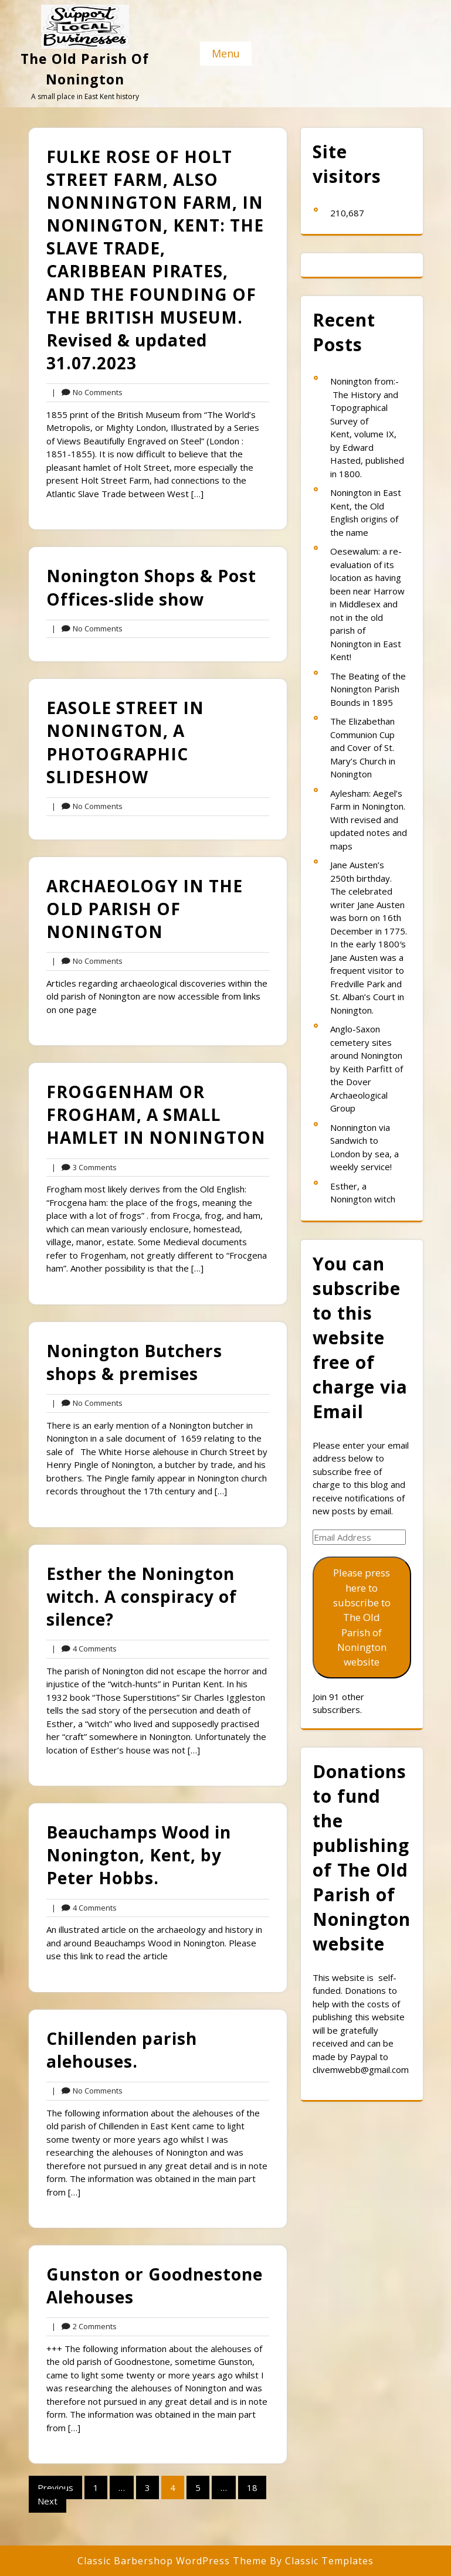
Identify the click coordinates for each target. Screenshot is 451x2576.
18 (252, 2487)
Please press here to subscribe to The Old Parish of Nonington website (362, 1617)
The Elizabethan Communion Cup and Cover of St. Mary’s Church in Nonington (362, 747)
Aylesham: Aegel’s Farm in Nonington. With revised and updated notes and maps (368, 819)
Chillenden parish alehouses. (121, 2049)
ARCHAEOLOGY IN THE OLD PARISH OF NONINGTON (144, 909)
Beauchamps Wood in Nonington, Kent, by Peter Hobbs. (138, 1855)
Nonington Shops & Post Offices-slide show (151, 587)
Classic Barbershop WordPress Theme (173, 2560)
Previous (55, 2487)
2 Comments (84, 2327)
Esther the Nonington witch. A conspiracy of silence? (141, 1596)
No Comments (87, 393)
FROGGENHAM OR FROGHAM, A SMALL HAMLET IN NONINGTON (156, 1114)
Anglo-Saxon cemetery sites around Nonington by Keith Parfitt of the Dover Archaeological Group (366, 1068)
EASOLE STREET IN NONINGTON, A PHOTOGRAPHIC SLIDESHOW (125, 742)
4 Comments (84, 1649)
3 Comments (84, 1168)
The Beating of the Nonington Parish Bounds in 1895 (368, 689)
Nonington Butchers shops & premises (134, 1362)
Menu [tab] (226, 53)
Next (47, 2501)
